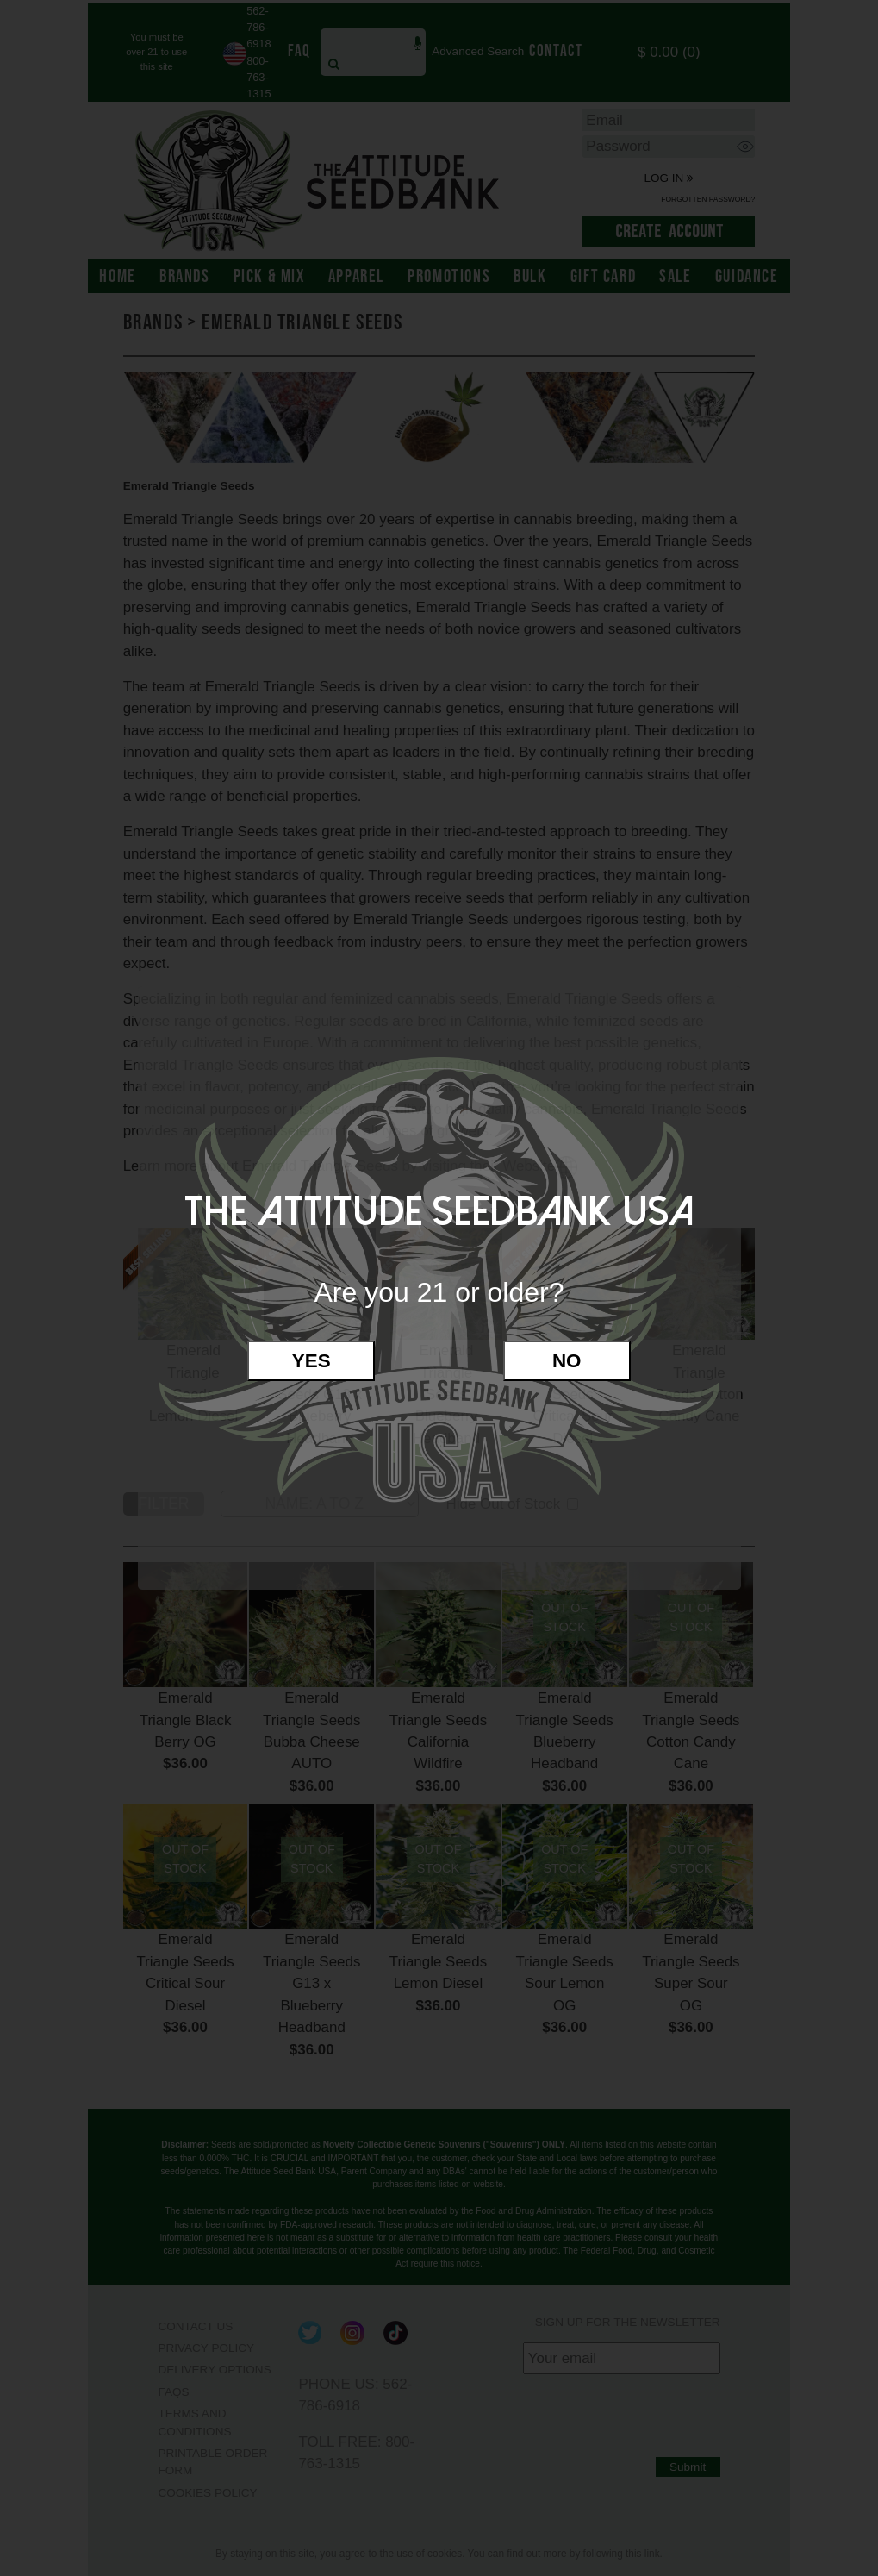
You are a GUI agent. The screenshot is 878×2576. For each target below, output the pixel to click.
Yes (311, 1361)
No (567, 1361)
